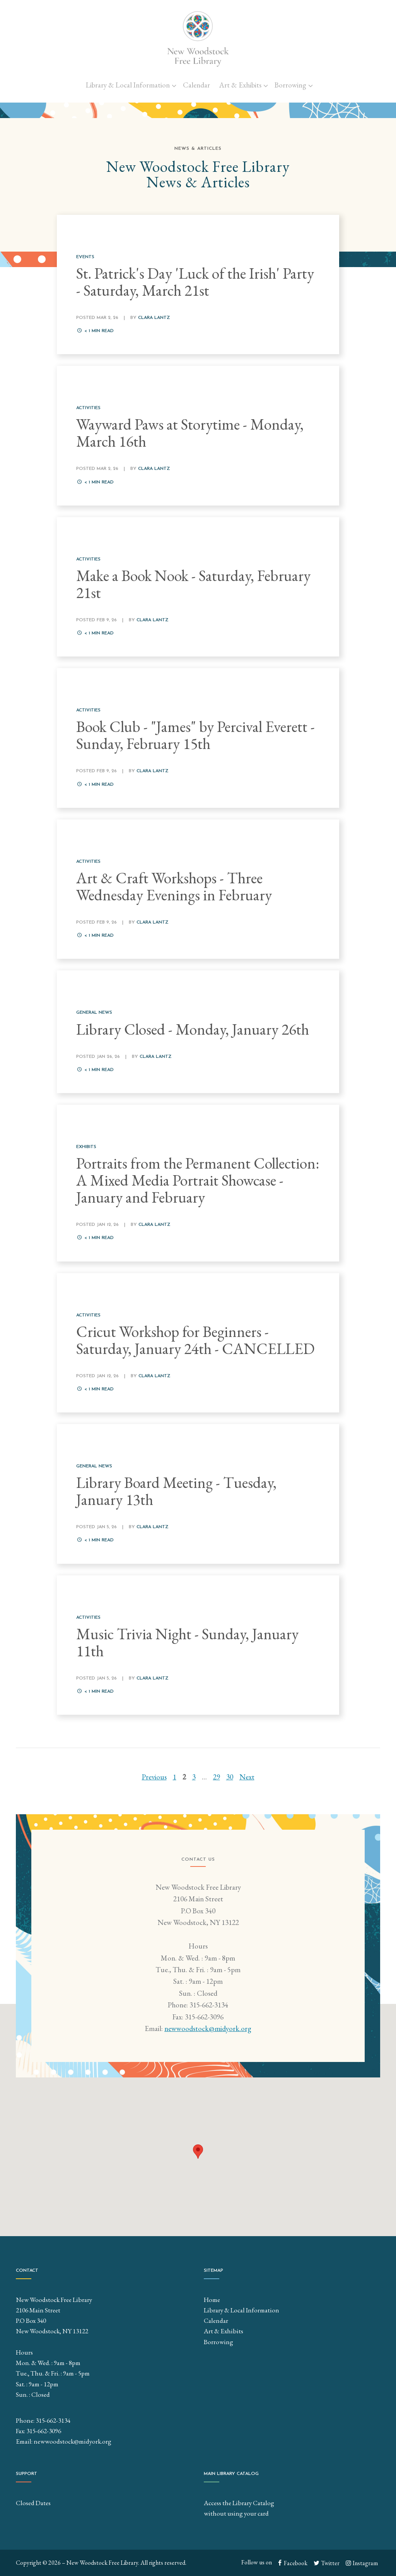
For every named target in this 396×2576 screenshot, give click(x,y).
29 (216, 1777)
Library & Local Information (128, 85)
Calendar (196, 85)
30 (229, 1777)
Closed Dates (33, 2503)
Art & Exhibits (240, 85)
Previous (154, 1777)
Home (212, 2299)
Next (246, 1777)
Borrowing (290, 85)
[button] (198, 2151)
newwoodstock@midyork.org (207, 2029)
